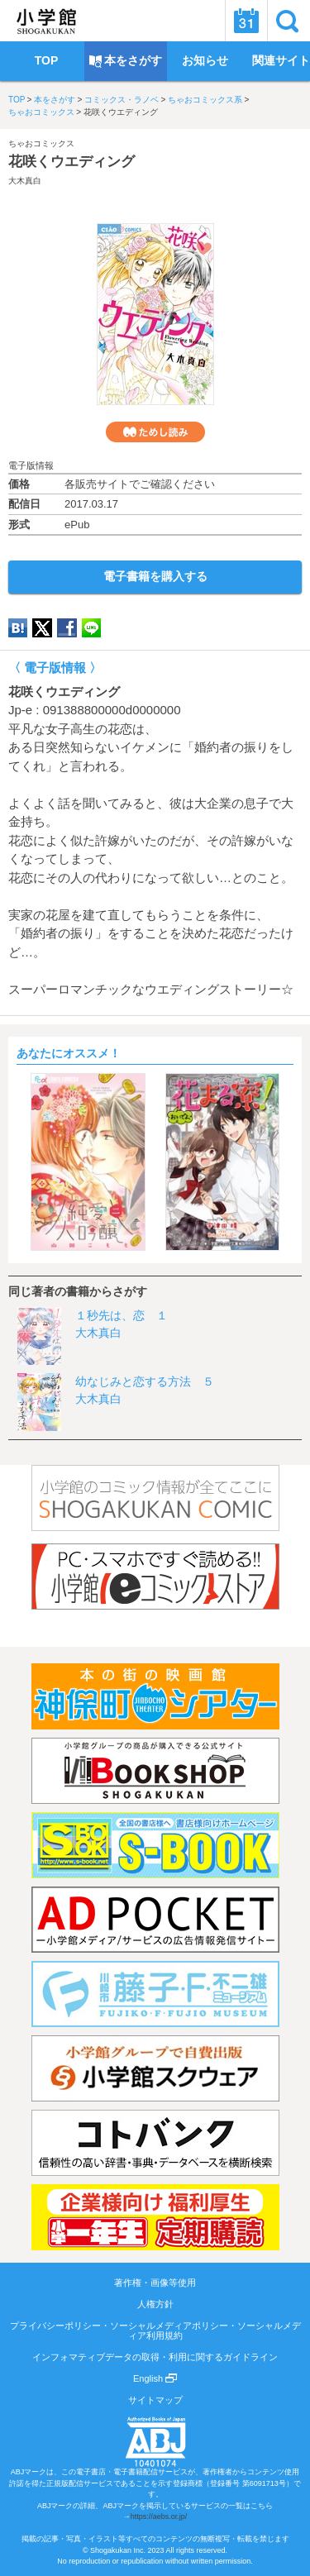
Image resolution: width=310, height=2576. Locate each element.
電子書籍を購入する (155, 576)
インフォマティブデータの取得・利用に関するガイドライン (155, 2357)
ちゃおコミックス (41, 112)
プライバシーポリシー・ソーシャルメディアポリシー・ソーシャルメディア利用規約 (155, 2330)
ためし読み (155, 432)
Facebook (67, 627)
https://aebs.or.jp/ (159, 2516)
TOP (16, 99)
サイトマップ (155, 2400)
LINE (91, 627)
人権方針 (155, 2304)
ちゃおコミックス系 (205, 99)
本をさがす (54, 99)
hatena (17, 627)
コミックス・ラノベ (121, 99)
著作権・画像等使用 (155, 2282)
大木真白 (24, 180)
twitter (42, 627)
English (155, 2378)
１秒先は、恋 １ (121, 1315)
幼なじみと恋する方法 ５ (144, 1381)
